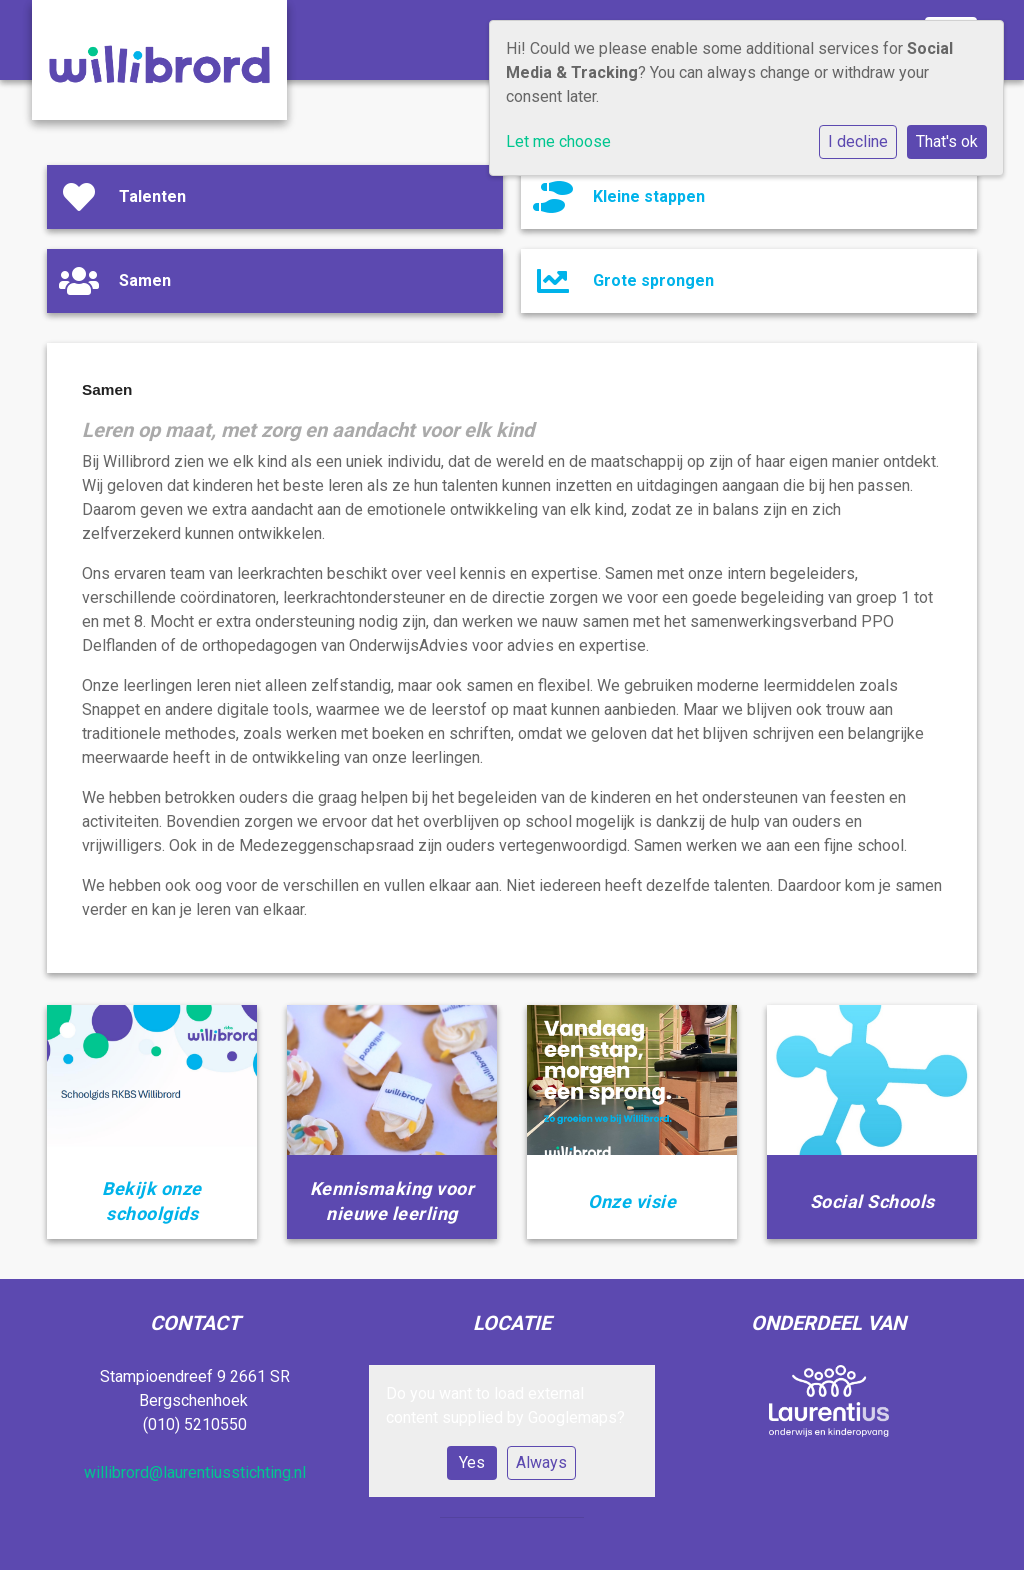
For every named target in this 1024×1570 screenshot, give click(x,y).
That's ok (947, 141)
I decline (858, 141)
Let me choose (558, 141)
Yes (472, 1462)
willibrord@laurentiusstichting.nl (195, 1472)
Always (541, 1462)
